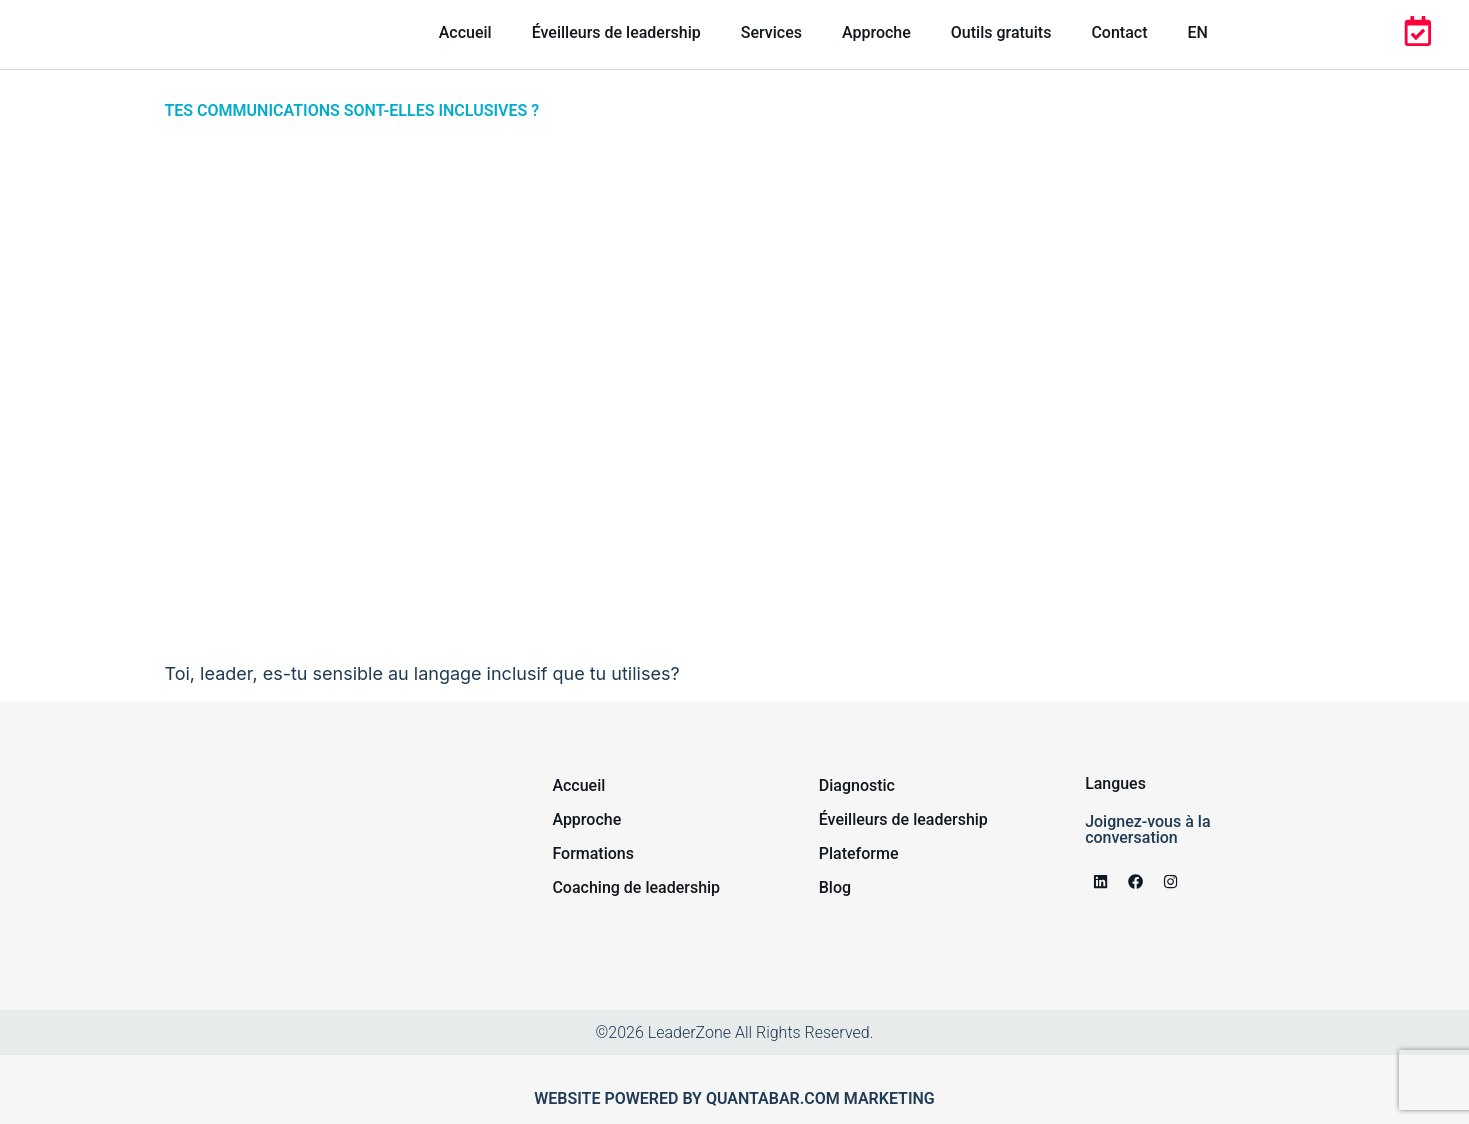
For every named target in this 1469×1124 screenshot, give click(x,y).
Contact (1119, 32)
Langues (1115, 783)
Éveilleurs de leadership (616, 32)
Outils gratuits (1001, 32)
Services (771, 32)
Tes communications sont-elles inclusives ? (352, 110)
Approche (876, 32)
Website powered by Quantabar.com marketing (734, 1098)
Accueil (465, 32)
